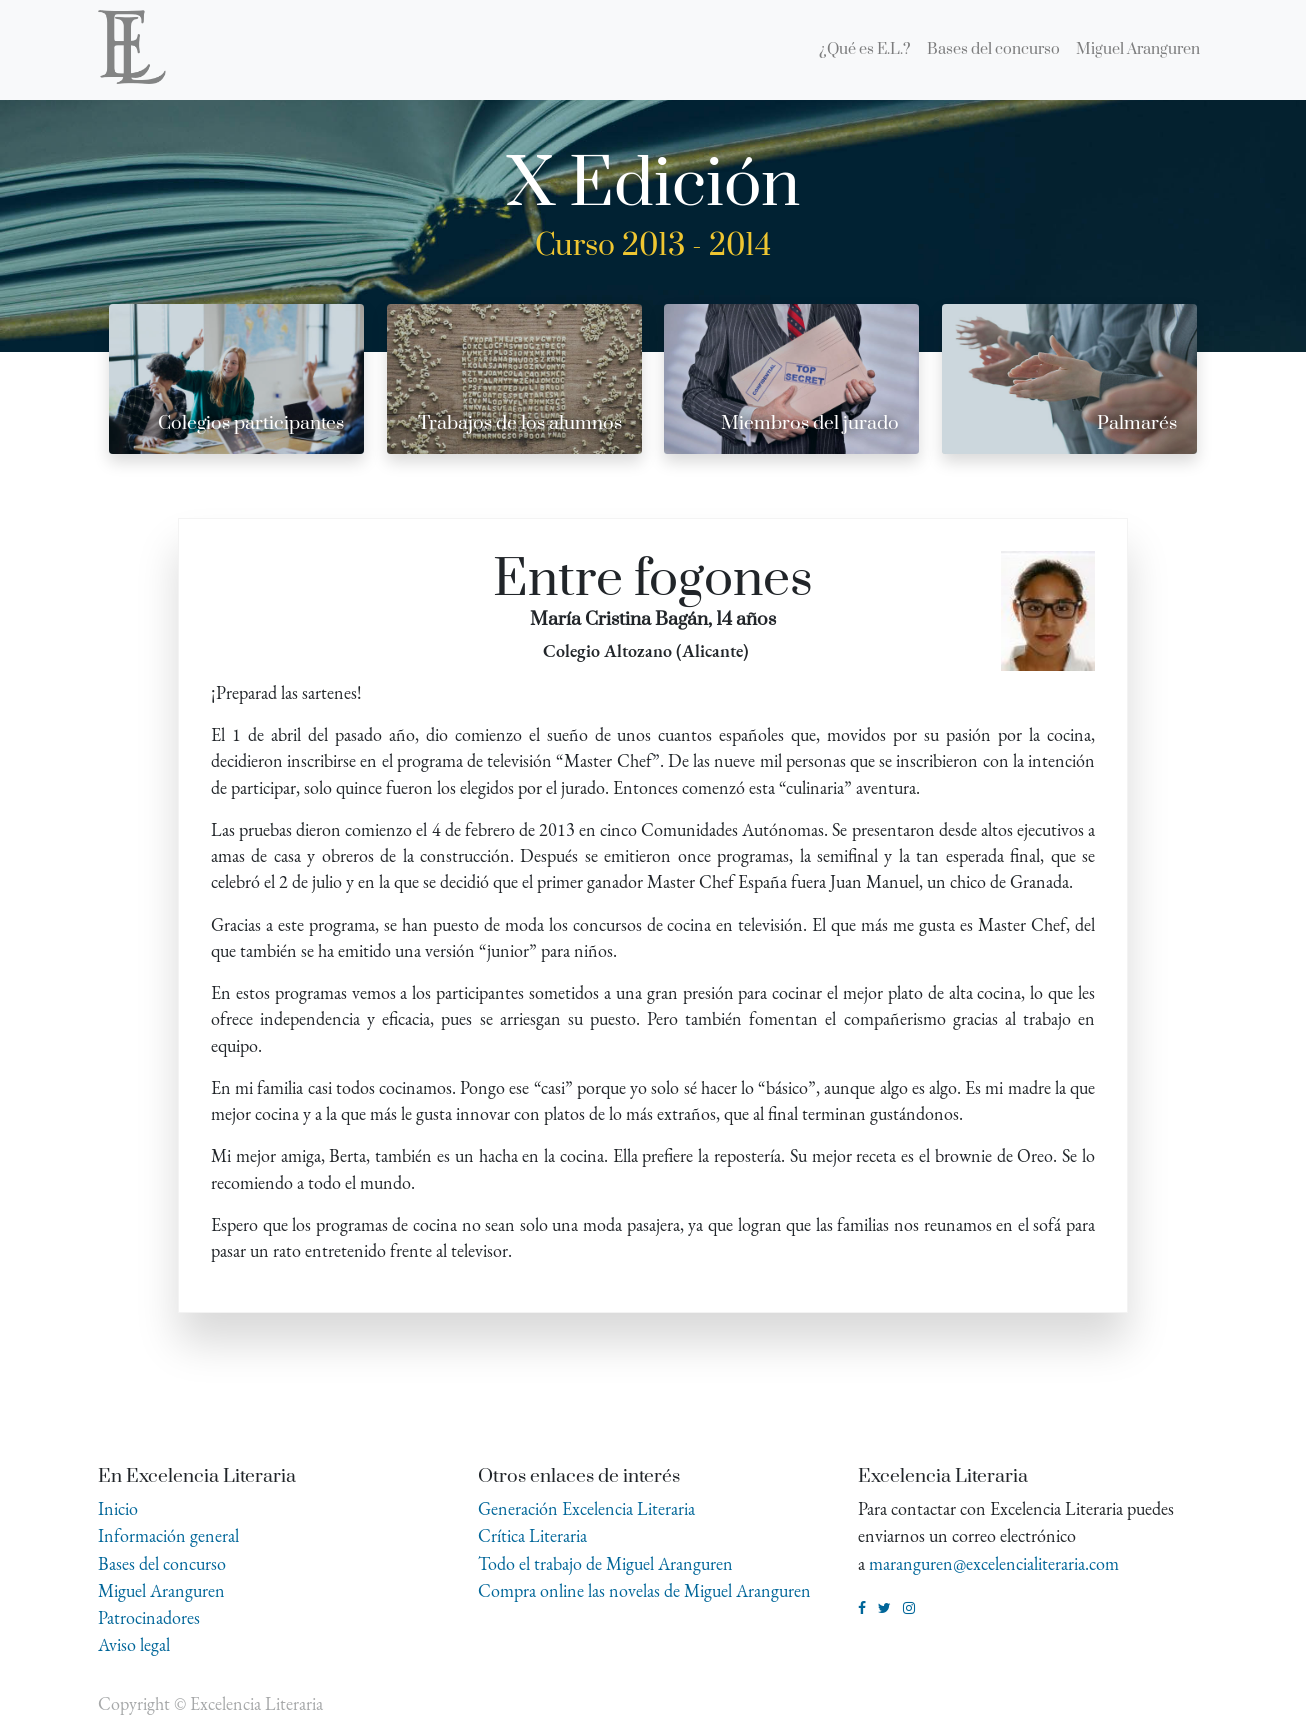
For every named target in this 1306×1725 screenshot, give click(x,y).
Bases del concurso (162, 1563)
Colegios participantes (251, 423)
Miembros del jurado (810, 423)
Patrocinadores (149, 1617)
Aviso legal (134, 1644)
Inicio (118, 1508)
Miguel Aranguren (161, 1590)
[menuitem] (865, 50)
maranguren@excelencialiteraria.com (994, 1563)
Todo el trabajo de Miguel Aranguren (605, 1563)
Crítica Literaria (532, 1535)
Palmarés (1137, 423)
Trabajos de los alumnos (520, 423)
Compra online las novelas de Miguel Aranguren (644, 1590)
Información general (168, 1535)
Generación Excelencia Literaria (586, 1508)
